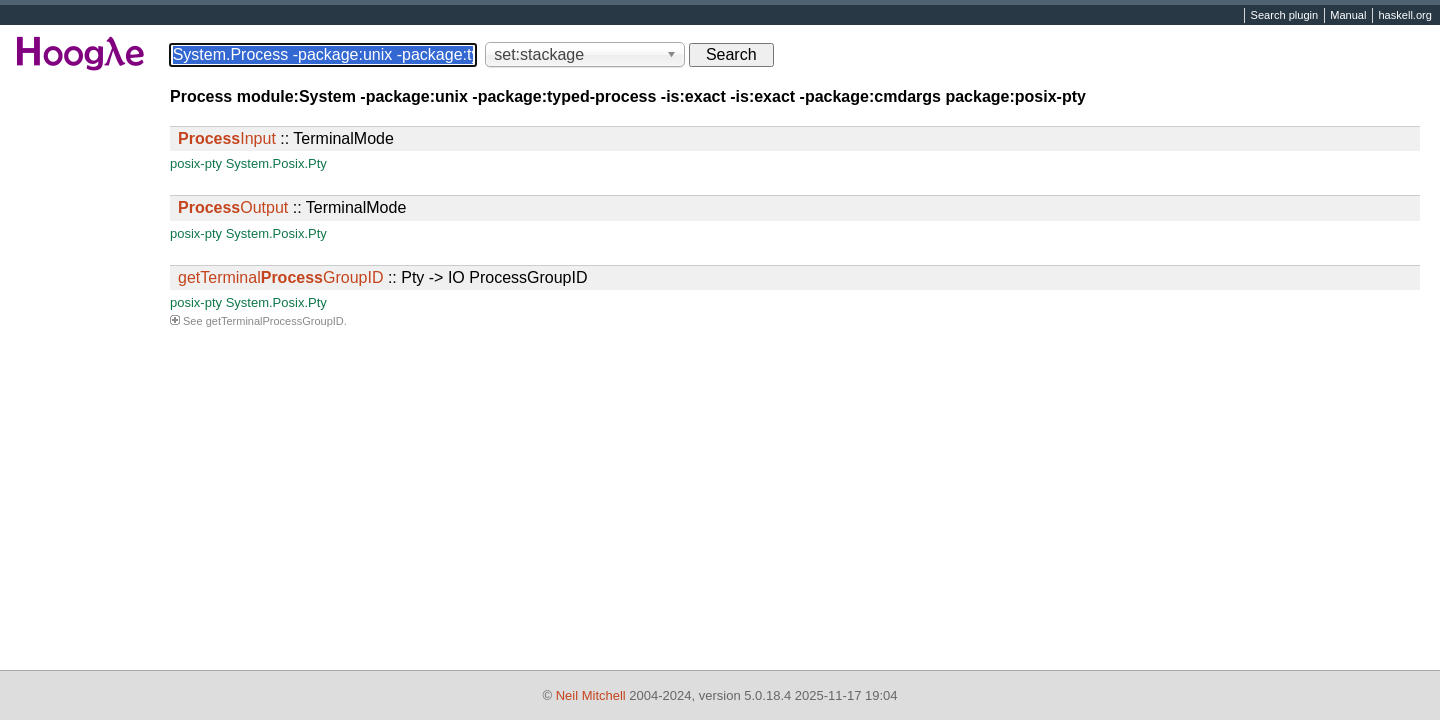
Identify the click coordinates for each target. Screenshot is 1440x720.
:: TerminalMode (286, 138)
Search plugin (1285, 16)
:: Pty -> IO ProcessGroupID (383, 277)
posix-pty (196, 163)
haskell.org (1404, 16)
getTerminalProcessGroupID (275, 321)
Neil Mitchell (591, 695)
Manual (1348, 16)
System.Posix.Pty (276, 163)
